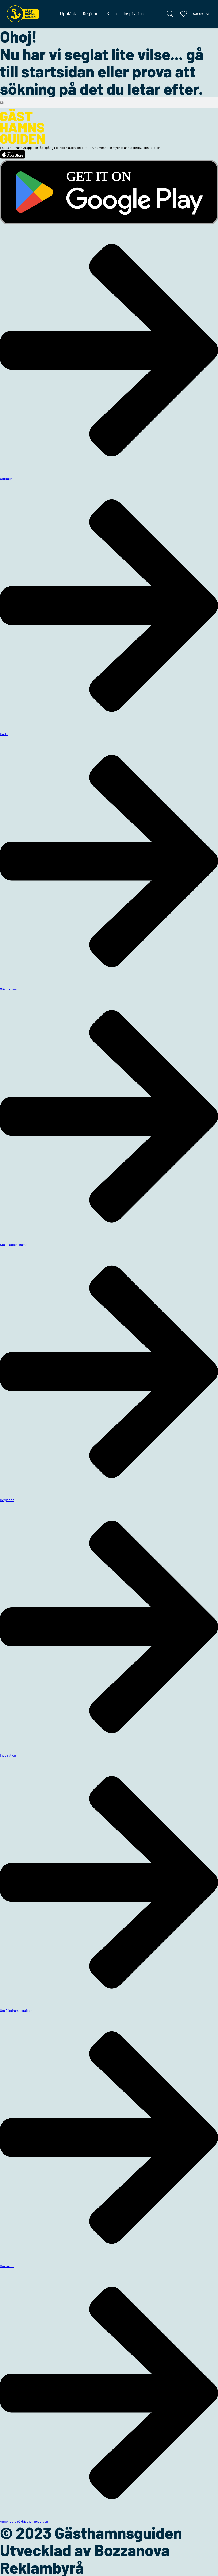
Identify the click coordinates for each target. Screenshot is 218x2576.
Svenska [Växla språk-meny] (201, 13)
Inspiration (134, 13)
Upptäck (68, 13)
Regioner (91, 13)
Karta (112, 13)
